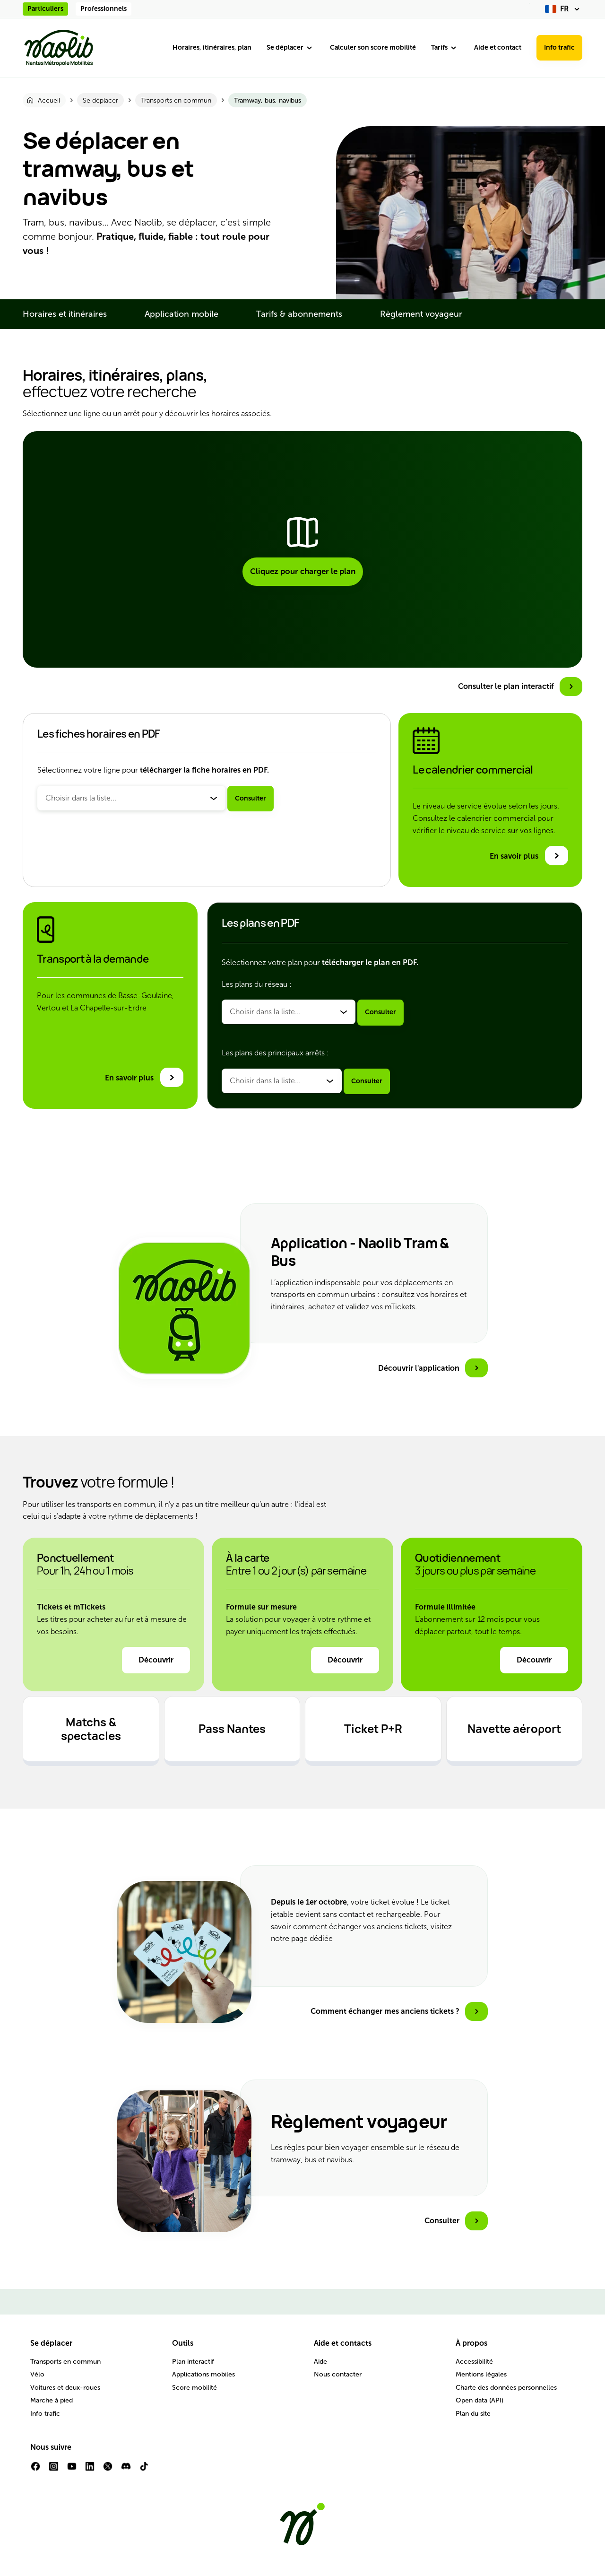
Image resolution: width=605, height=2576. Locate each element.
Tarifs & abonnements (299, 314)
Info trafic (559, 48)
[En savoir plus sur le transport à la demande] (144, 1077)
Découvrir (155, 1659)
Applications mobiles (203, 2374)
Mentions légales (481, 2374)
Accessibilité (474, 2362)
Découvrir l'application (418, 1368)
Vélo (37, 2374)
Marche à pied (51, 2400)
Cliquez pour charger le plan (302, 571)
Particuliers (45, 9)
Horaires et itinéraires (65, 314)
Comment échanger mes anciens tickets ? (385, 2011)
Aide (320, 2362)
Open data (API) (479, 2400)
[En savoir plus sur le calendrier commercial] (529, 855)
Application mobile (181, 314)
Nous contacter (338, 2374)
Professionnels (103, 9)
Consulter (250, 798)
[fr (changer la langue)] (563, 9)
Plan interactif (193, 2362)
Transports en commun (65, 2362)
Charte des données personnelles (506, 2388)
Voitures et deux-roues (65, 2388)
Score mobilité (194, 2388)
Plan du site (473, 2414)
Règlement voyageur (421, 314)
